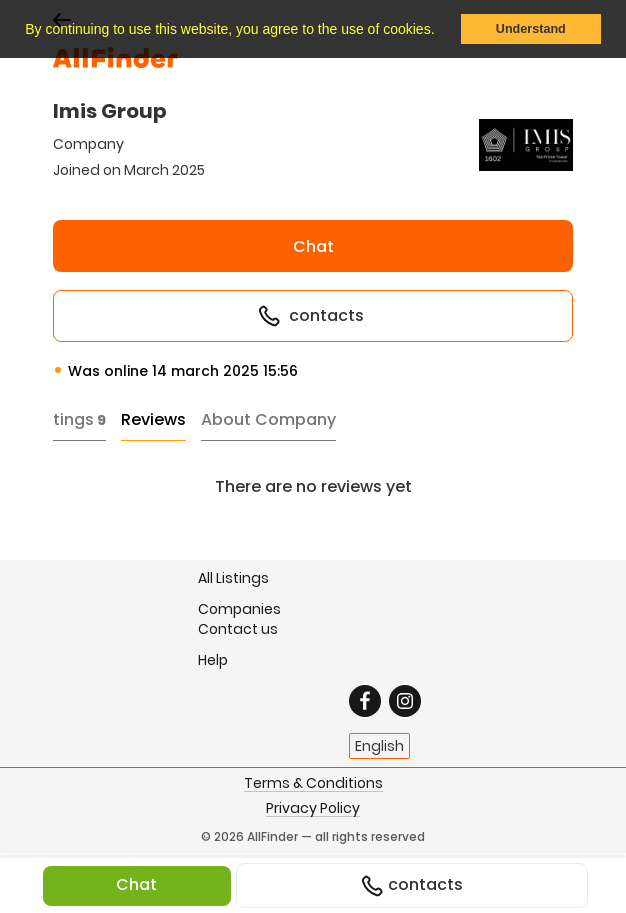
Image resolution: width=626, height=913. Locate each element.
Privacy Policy (313, 809)
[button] (441, 31)
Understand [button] (531, 29)
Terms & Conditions (313, 784)
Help (213, 659)
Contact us (238, 629)
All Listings (233, 578)
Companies (239, 608)
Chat (313, 246)
